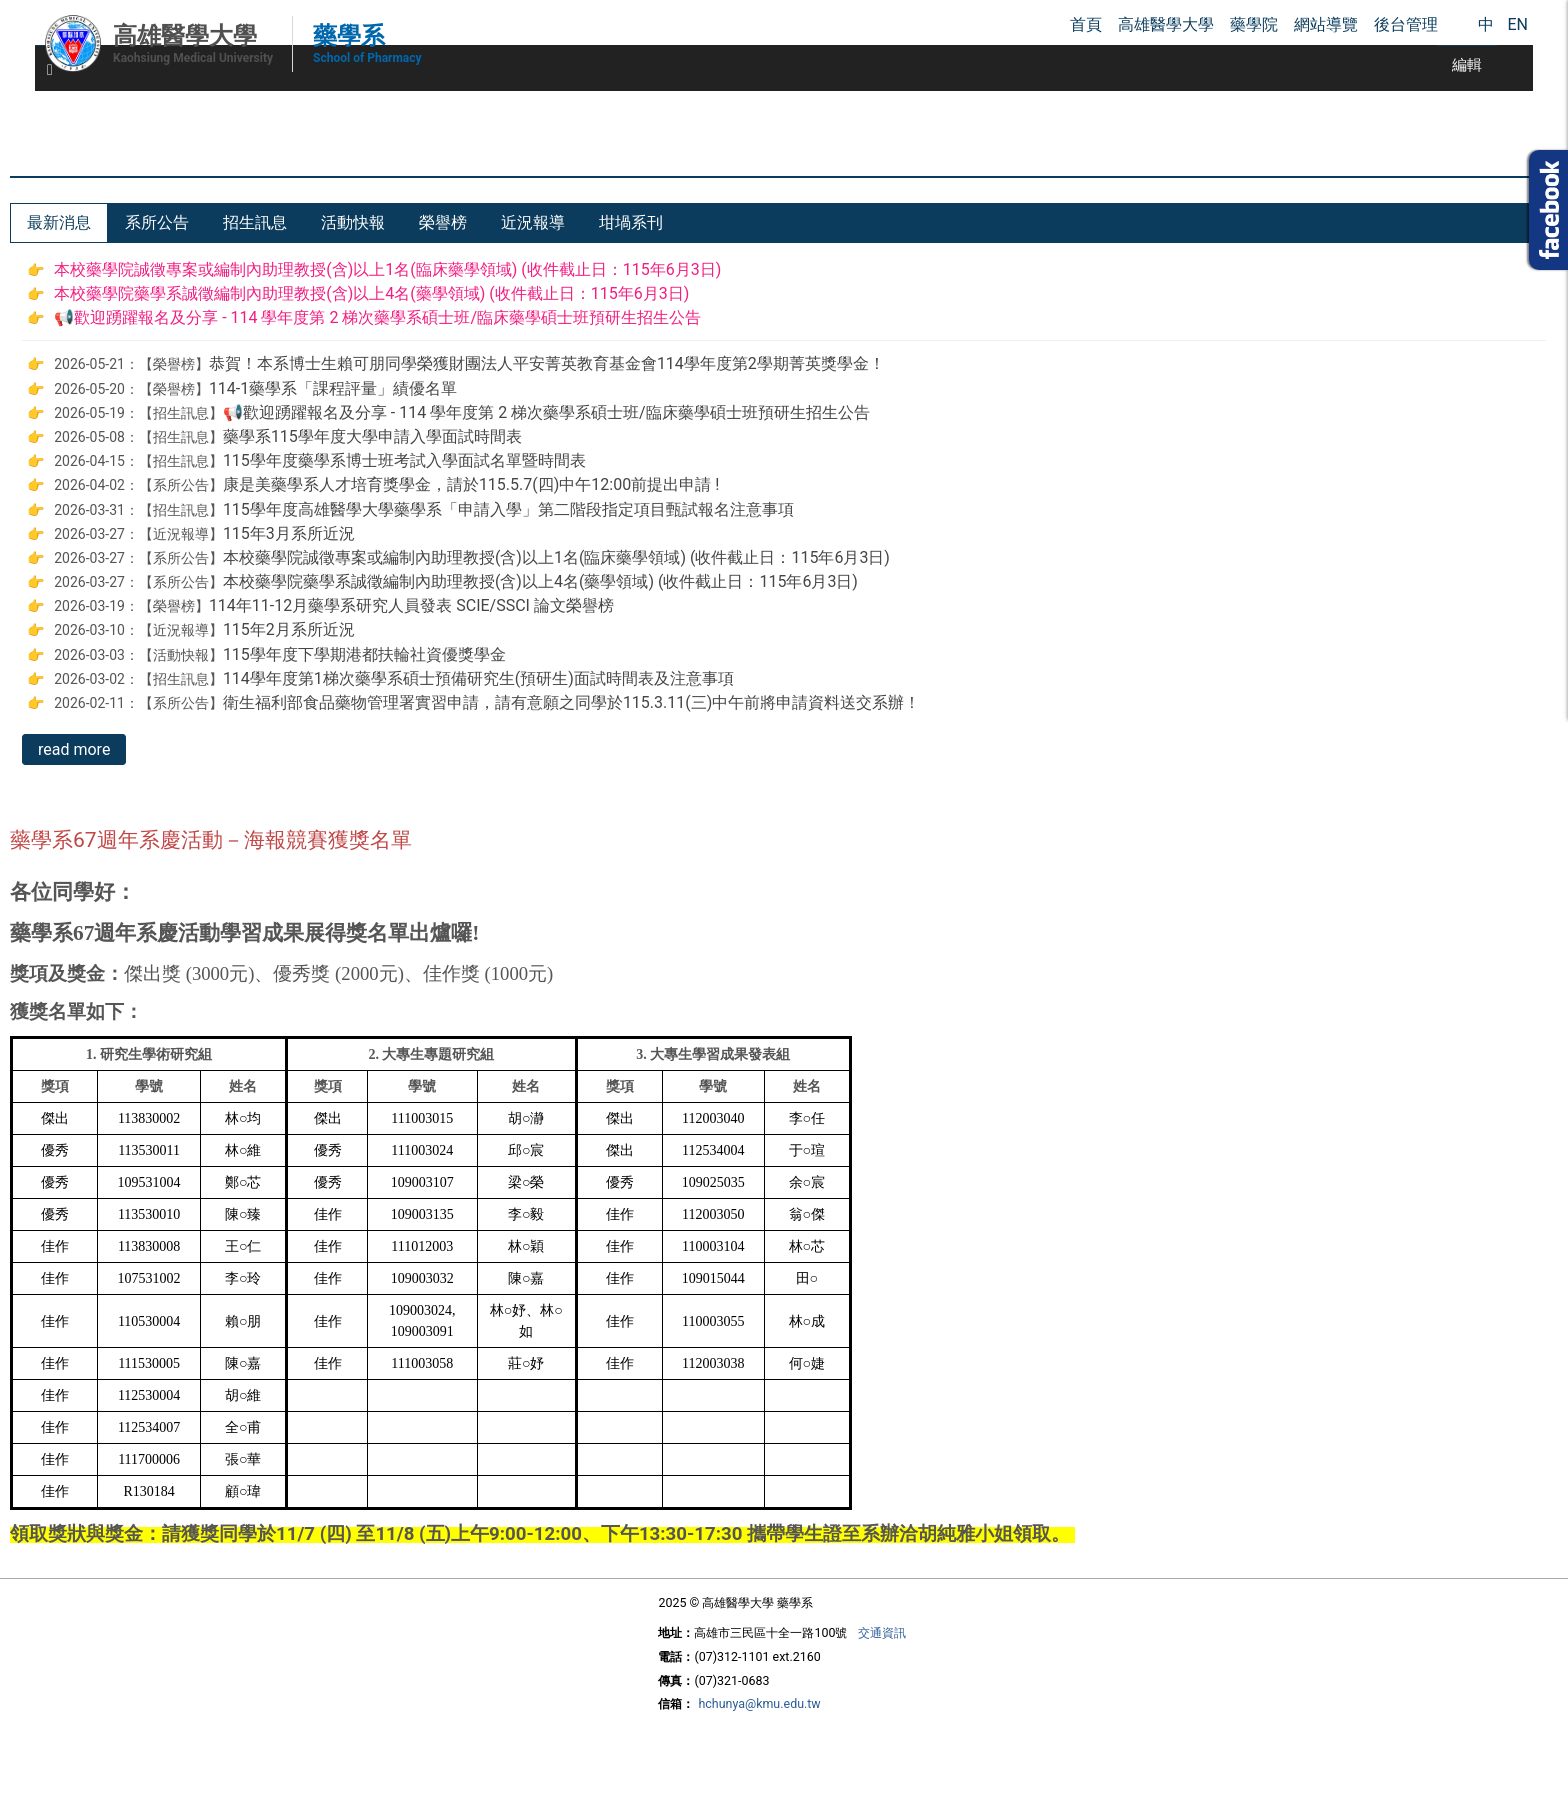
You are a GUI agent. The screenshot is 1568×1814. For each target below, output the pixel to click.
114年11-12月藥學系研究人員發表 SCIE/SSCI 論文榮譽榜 (411, 605)
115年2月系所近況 (289, 629)
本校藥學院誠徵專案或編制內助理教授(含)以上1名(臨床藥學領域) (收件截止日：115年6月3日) (387, 269)
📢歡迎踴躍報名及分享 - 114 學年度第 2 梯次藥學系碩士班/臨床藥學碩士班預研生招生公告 (377, 317)
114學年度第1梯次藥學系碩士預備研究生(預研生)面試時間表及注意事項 (478, 678)
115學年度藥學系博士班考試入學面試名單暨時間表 (404, 460)
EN (1517, 24)
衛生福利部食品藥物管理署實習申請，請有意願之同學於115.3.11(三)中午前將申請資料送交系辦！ (571, 702)
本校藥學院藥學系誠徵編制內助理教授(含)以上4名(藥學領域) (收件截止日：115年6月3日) (371, 293)
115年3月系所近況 (289, 533)
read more (74, 749)
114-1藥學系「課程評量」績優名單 (333, 388)
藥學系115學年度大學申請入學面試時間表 (372, 436)
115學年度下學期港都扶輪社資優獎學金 (364, 654)
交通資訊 (882, 1632)
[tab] (59, 223)
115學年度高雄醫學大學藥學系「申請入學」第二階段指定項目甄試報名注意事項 (508, 509)
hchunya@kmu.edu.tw (759, 1703)
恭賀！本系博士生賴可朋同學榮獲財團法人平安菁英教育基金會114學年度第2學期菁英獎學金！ (547, 363)
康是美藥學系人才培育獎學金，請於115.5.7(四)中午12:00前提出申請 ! (471, 484)
